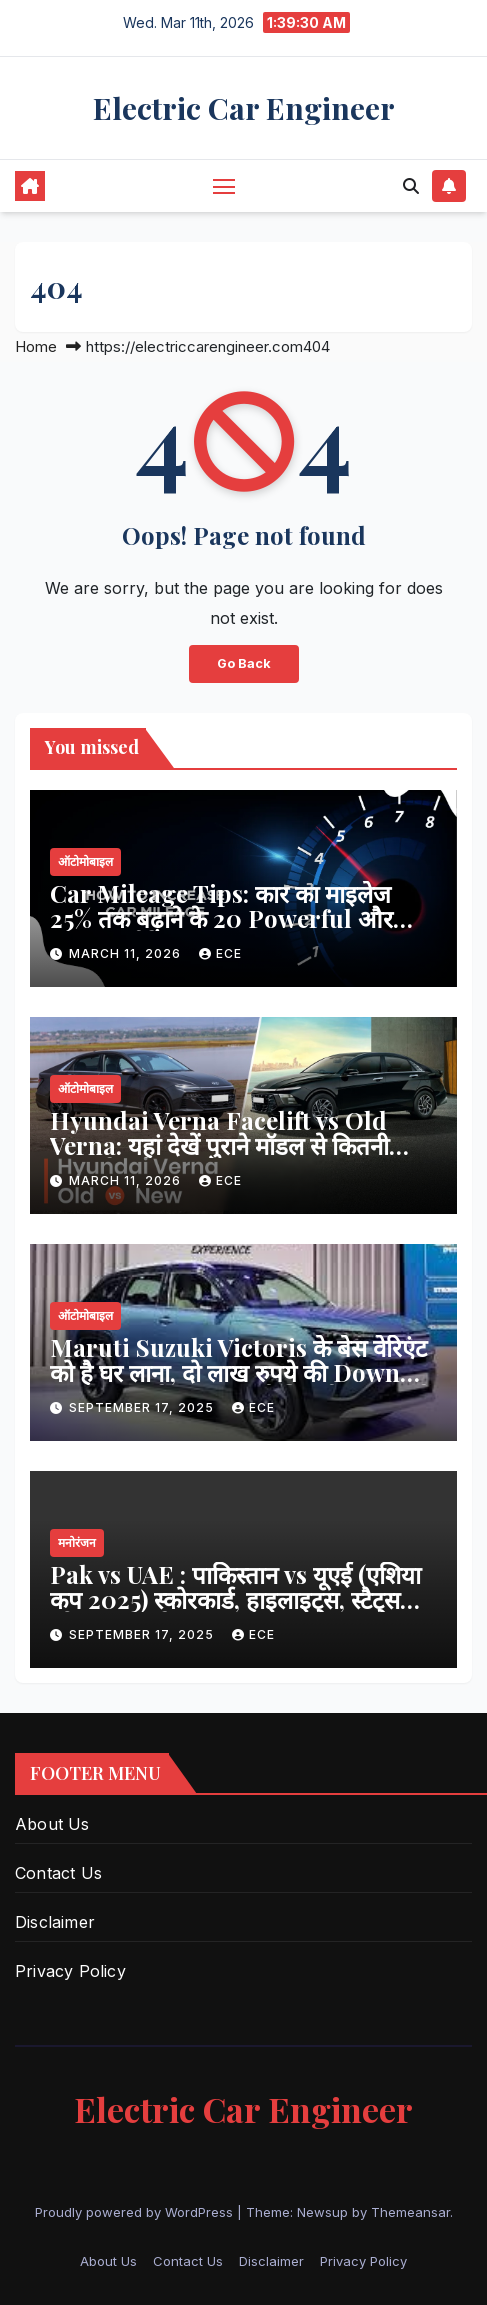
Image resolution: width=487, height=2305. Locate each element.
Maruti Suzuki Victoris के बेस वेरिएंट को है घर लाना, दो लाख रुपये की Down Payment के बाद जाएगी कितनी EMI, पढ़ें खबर (241, 1384)
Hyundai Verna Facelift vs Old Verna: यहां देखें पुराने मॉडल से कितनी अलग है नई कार (219, 1145)
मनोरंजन (77, 1542)
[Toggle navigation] (224, 186)
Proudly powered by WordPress (136, 2212)
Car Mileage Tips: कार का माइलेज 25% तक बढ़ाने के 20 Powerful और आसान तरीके (221, 918)
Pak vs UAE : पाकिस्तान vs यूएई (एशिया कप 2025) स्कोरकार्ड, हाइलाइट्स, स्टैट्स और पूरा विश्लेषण (235, 1599)
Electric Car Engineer (244, 108)
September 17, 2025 (143, 1407)
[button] (411, 186)
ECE (220, 953)
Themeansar (410, 2212)
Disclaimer (55, 1922)
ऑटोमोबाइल (85, 861)
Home (36, 346)
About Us (52, 1824)
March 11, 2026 (127, 953)
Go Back (244, 663)
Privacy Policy (70, 1971)
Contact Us (58, 1873)
